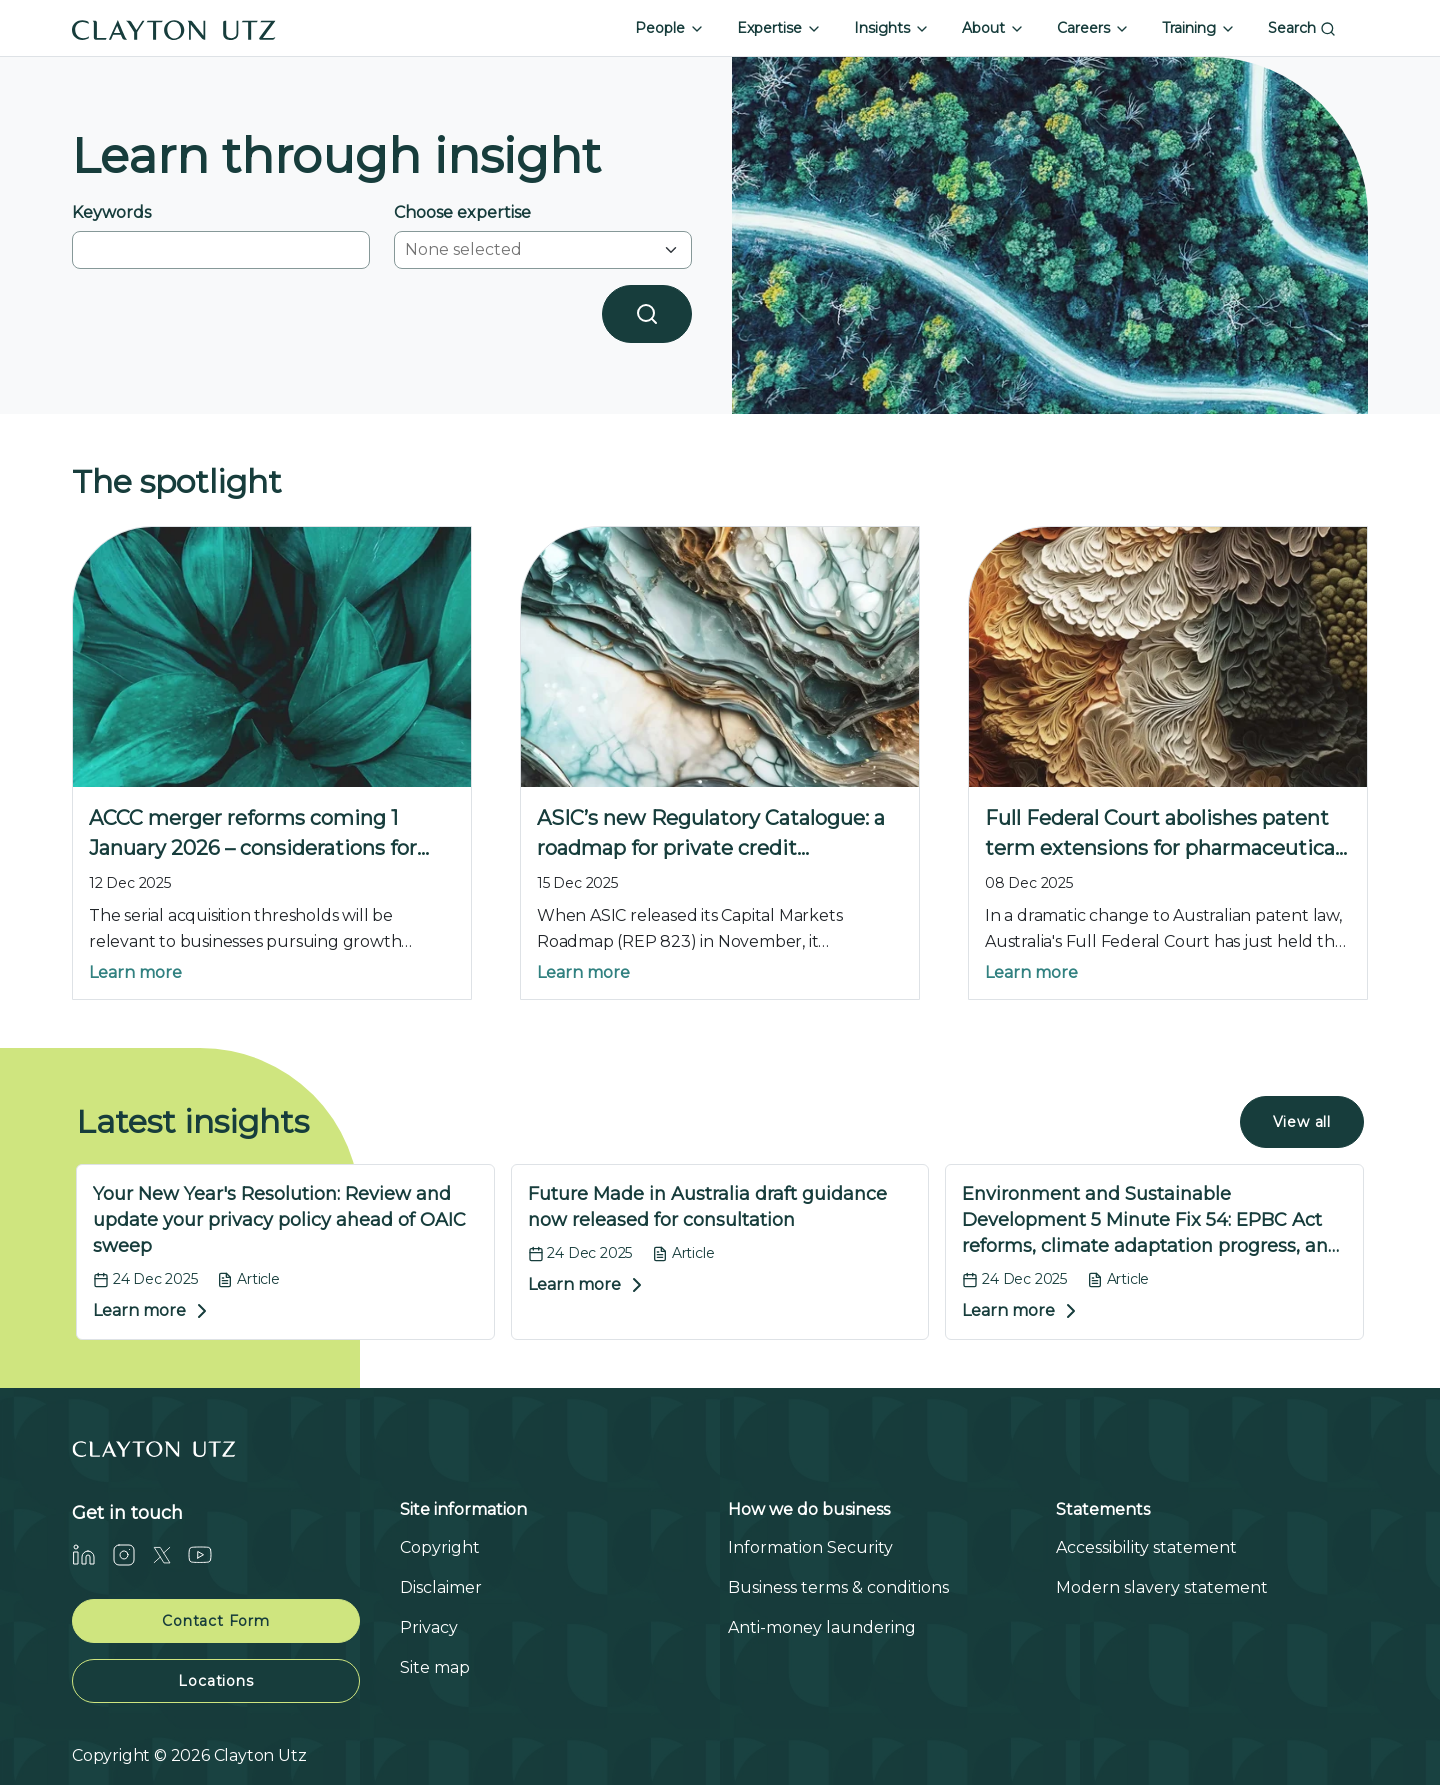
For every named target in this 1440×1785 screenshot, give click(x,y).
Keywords (111, 212)
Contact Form (216, 1621)
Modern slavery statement (1162, 1587)
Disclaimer (441, 1587)
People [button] (670, 28)
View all (1302, 1122)
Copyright (440, 1547)
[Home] (174, 28)
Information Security (810, 1547)
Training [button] (1199, 28)
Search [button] (1302, 28)
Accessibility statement (1146, 1547)
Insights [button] (892, 28)
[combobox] (530, 250)
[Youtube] (208, 1554)
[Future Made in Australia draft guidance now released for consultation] (720, 1252)
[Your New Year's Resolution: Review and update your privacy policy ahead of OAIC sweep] (285, 1252)
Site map (435, 1667)
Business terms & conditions (838, 1587)
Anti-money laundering (822, 1627)
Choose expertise (462, 212)
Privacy (429, 1627)
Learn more (135, 972)
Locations (215, 1681)
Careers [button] (1093, 28)
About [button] (993, 28)
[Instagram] (132, 1554)
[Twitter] (170, 1554)
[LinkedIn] (92, 1554)
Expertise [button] (779, 28)
